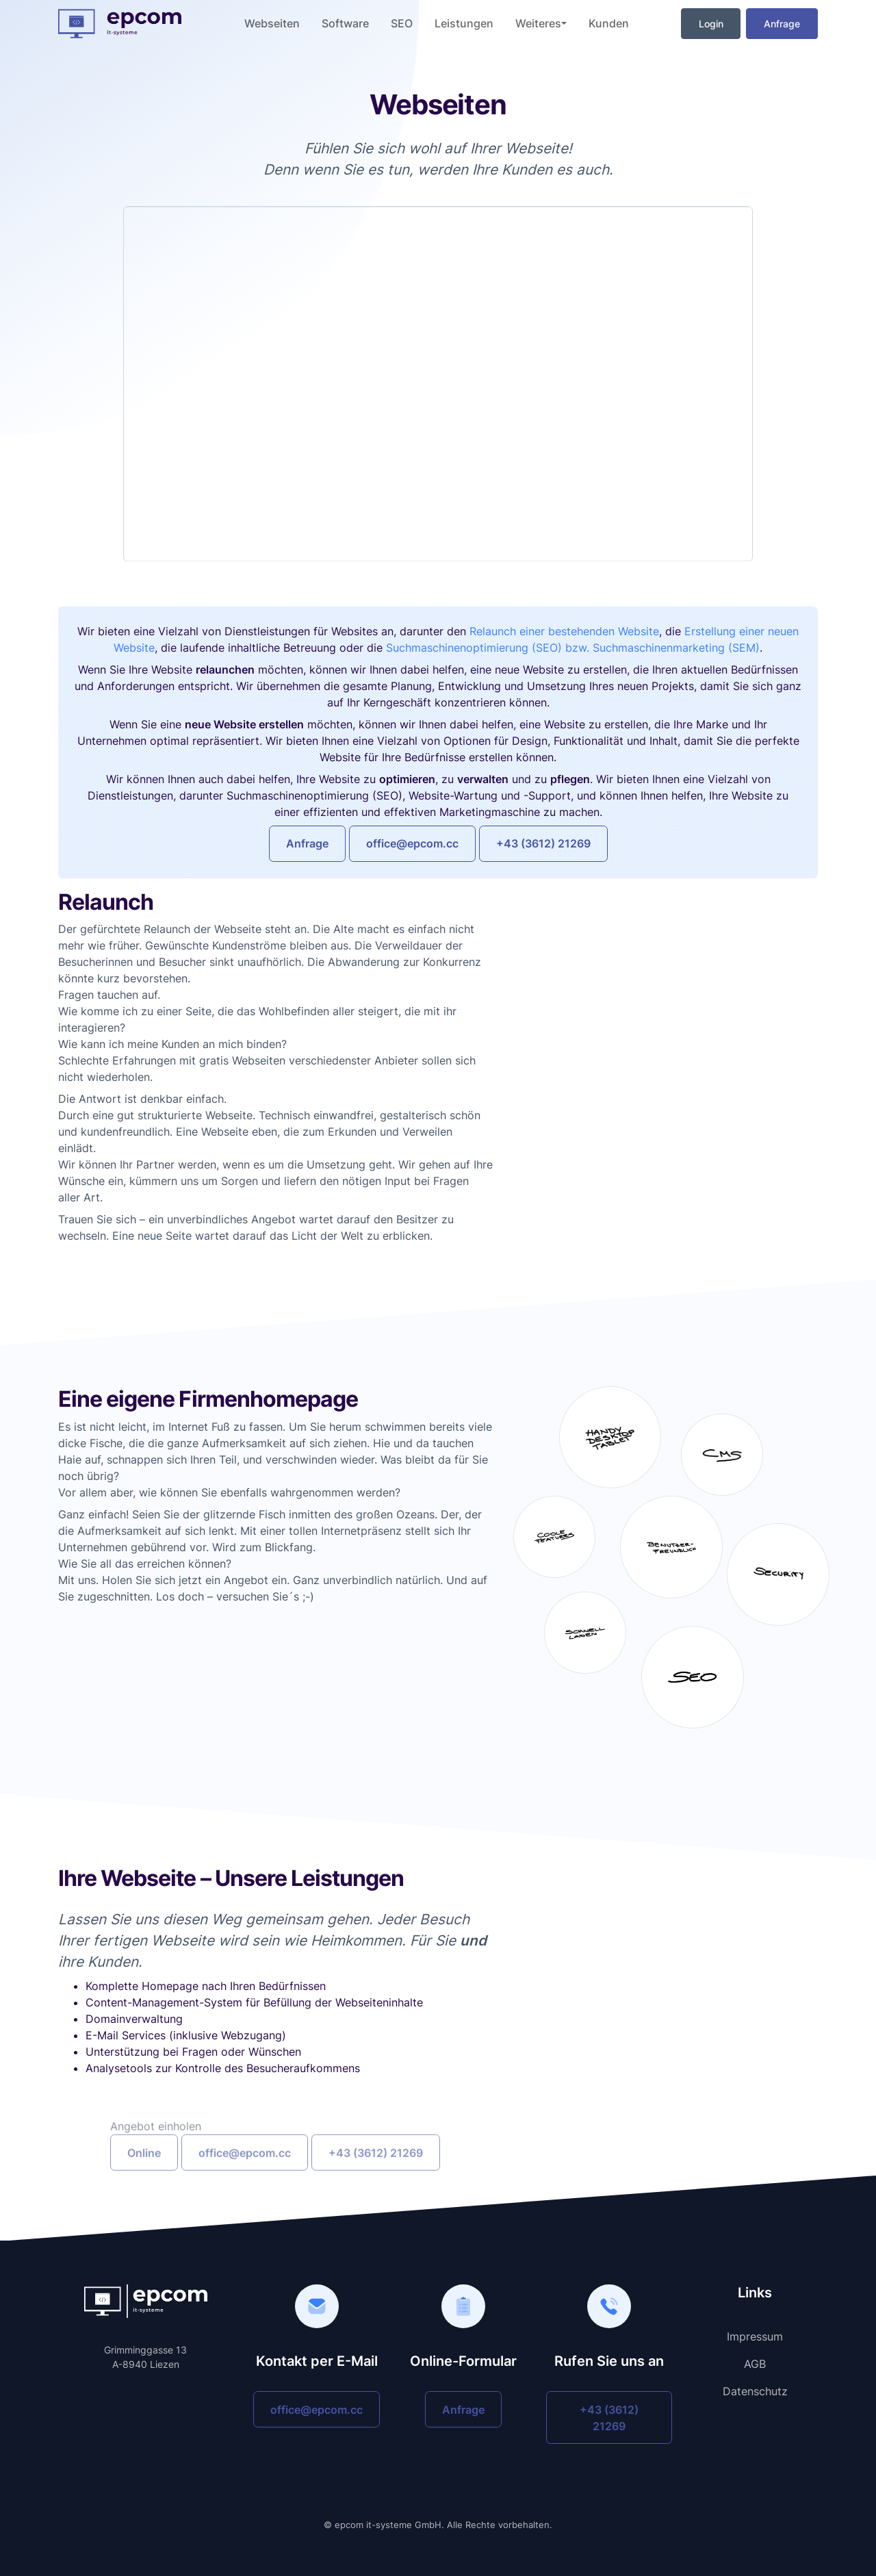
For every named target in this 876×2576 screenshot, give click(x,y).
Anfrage (782, 23)
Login (711, 23)
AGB (755, 2364)
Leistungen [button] (464, 23)
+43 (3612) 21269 (543, 843)
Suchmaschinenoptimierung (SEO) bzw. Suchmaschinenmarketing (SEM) (573, 647)
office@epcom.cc (412, 843)
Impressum (755, 2336)
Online (144, 2181)
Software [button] (345, 23)
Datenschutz (755, 2391)
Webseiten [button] (272, 23)
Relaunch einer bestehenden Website (564, 631)
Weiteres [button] (538, 23)
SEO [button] (402, 23)
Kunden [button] (609, 23)
